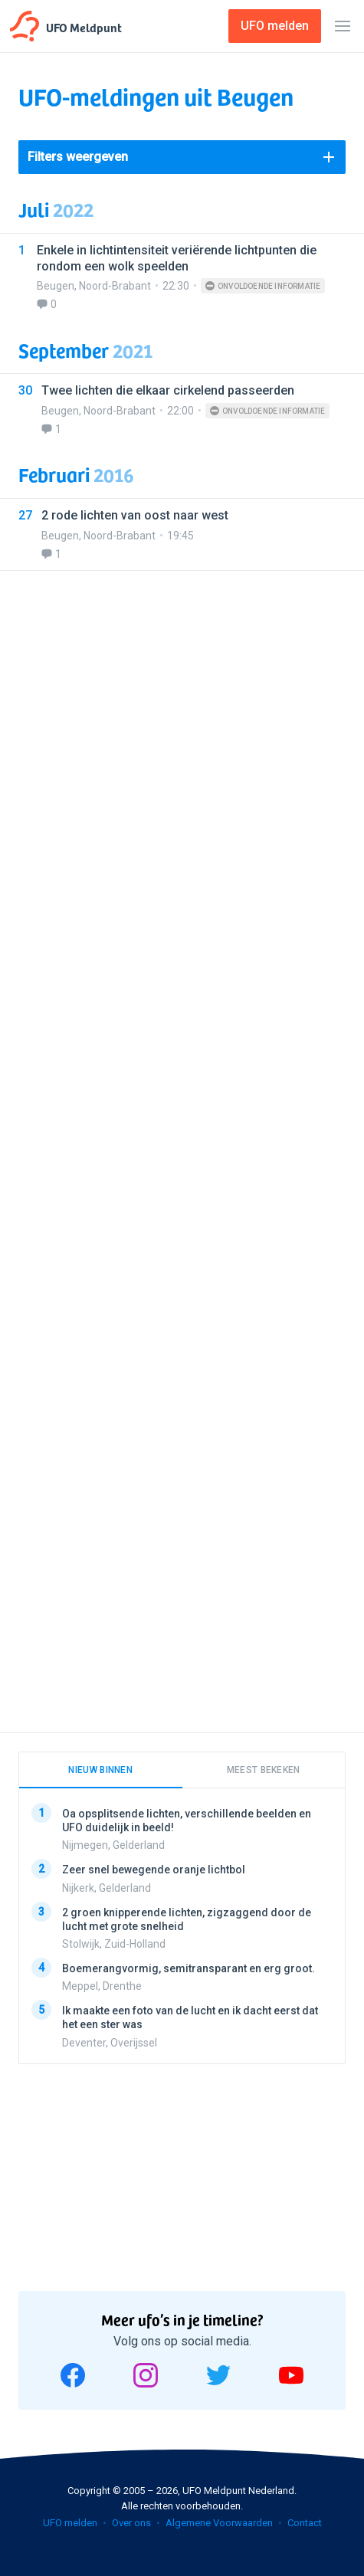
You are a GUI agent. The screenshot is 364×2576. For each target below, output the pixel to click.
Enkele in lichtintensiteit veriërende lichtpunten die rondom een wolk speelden (176, 258)
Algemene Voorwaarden (219, 2522)
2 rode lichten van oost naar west (134, 515)
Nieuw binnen (100, 1770)
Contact (304, 2522)
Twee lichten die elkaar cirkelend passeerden (167, 390)
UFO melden (70, 2522)
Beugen (55, 286)
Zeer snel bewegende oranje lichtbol (153, 1870)
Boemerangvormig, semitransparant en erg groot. (188, 1968)
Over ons (131, 2522)
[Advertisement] (182, 1142)
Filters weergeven (78, 156)
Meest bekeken (263, 1770)
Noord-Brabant (115, 286)
